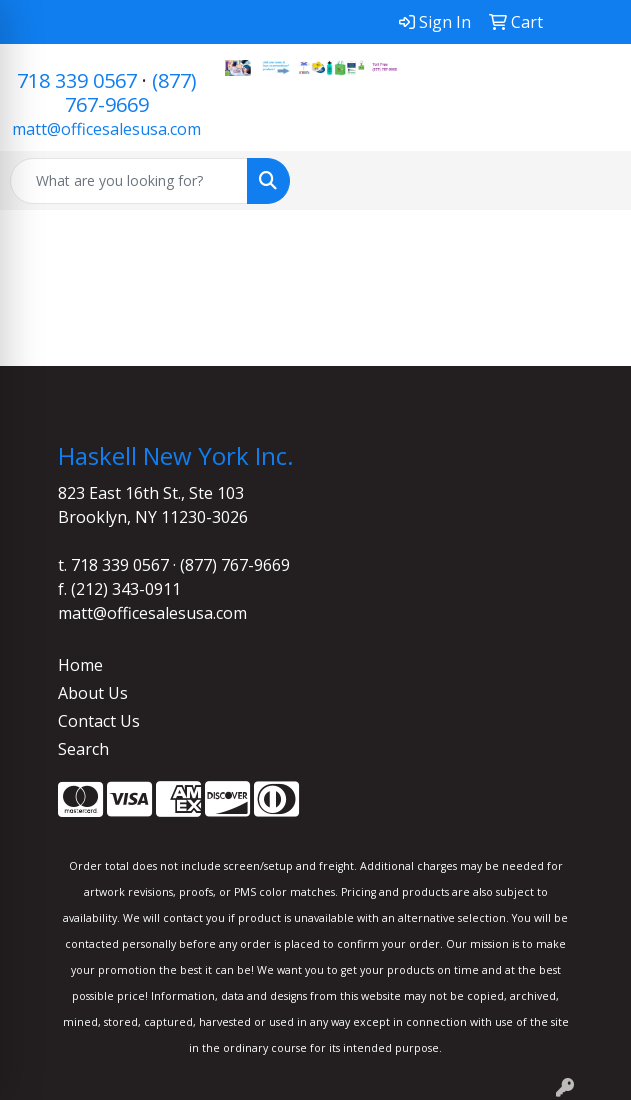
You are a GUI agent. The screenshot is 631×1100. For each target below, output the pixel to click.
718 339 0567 (77, 80)
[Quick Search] (129, 181)
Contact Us (99, 721)
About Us (93, 693)
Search (83, 749)
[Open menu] (591, 181)
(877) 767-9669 (131, 92)
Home (80, 665)
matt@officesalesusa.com (106, 129)
